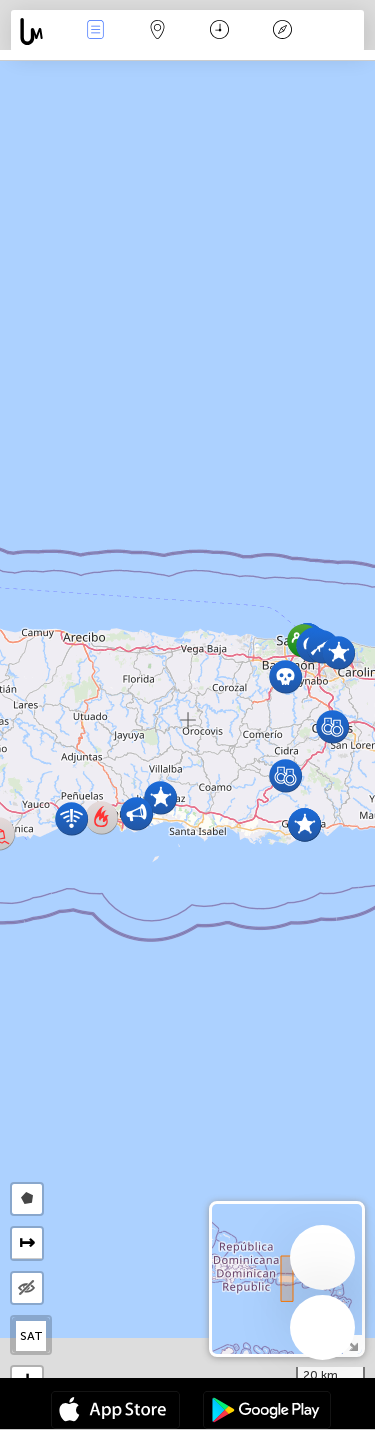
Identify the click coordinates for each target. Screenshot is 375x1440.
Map (158, 31)
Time (219, 31)
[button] (338, 652)
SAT (31, 1336)
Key (282, 31)
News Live (95, 31)
